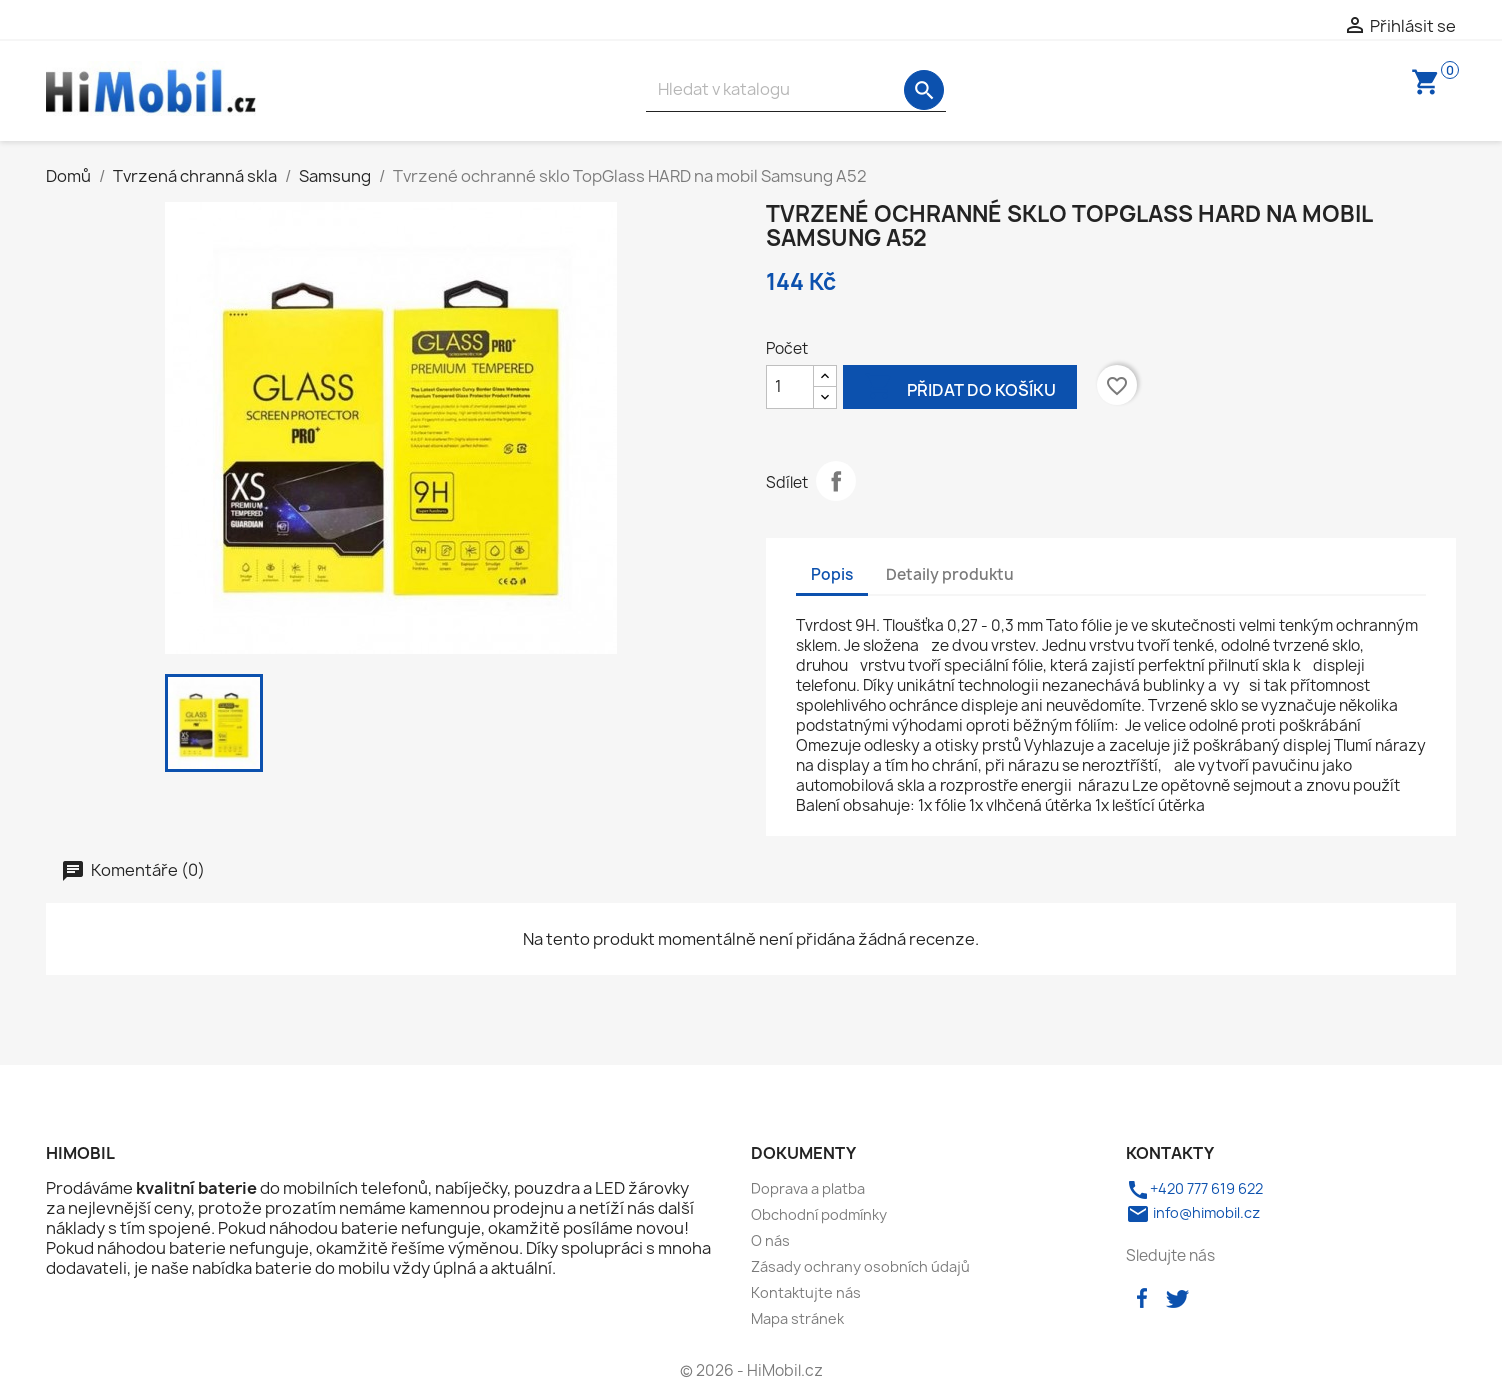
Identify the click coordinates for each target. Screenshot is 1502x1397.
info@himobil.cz (1193, 1212)
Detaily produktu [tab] (950, 574)
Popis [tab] (832, 574)
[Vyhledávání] (796, 89)
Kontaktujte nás (806, 1292)
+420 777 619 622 (1194, 1188)
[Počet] (790, 387)
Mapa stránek (797, 1318)
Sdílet (836, 481)
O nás (770, 1240)
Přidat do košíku (960, 388)
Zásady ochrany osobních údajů (860, 1266)
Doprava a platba (808, 1188)
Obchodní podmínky (819, 1214)
